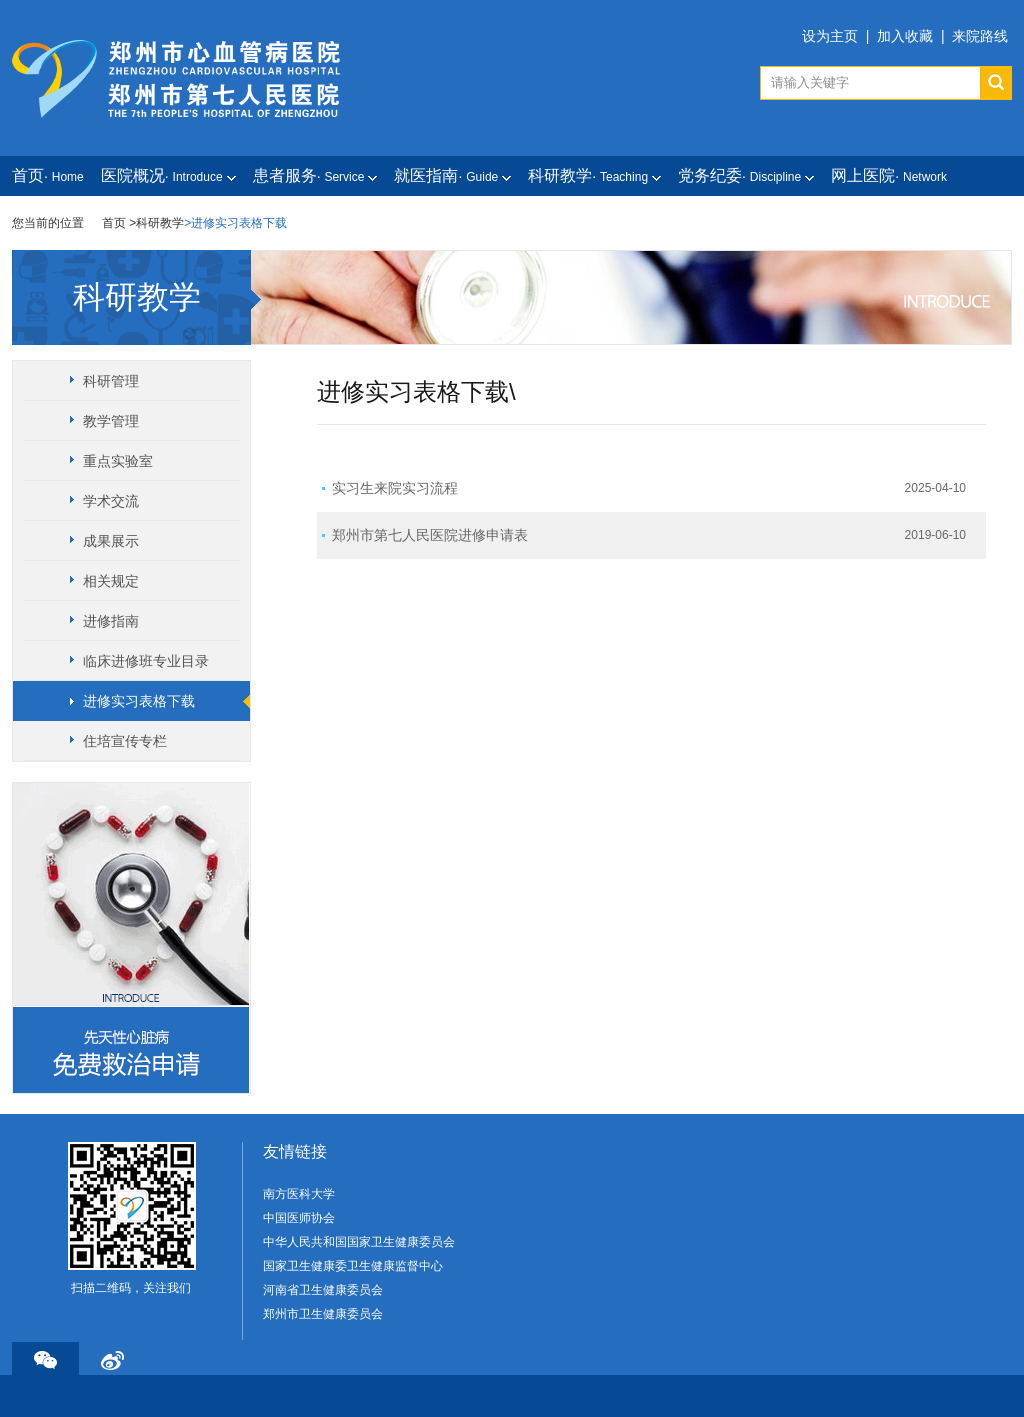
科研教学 (160, 223)
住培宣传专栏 (125, 741)
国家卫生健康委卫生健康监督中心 (353, 1266)
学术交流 (111, 501)
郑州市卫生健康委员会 (323, 1314)
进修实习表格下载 (139, 701)
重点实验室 (118, 461)
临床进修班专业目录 (146, 661)
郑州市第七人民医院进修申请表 (430, 535)
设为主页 (830, 36)
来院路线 (980, 36)
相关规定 (111, 581)
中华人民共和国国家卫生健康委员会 (359, 1242)
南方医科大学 (299, 1194)
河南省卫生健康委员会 (323, 1290)
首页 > (119, 223)
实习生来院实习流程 (395, 488)
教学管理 (111, 421)
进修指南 (111, 621)
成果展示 (111, 541)
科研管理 (111, 381)
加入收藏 (905, 36)
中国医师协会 (299, 1218)
